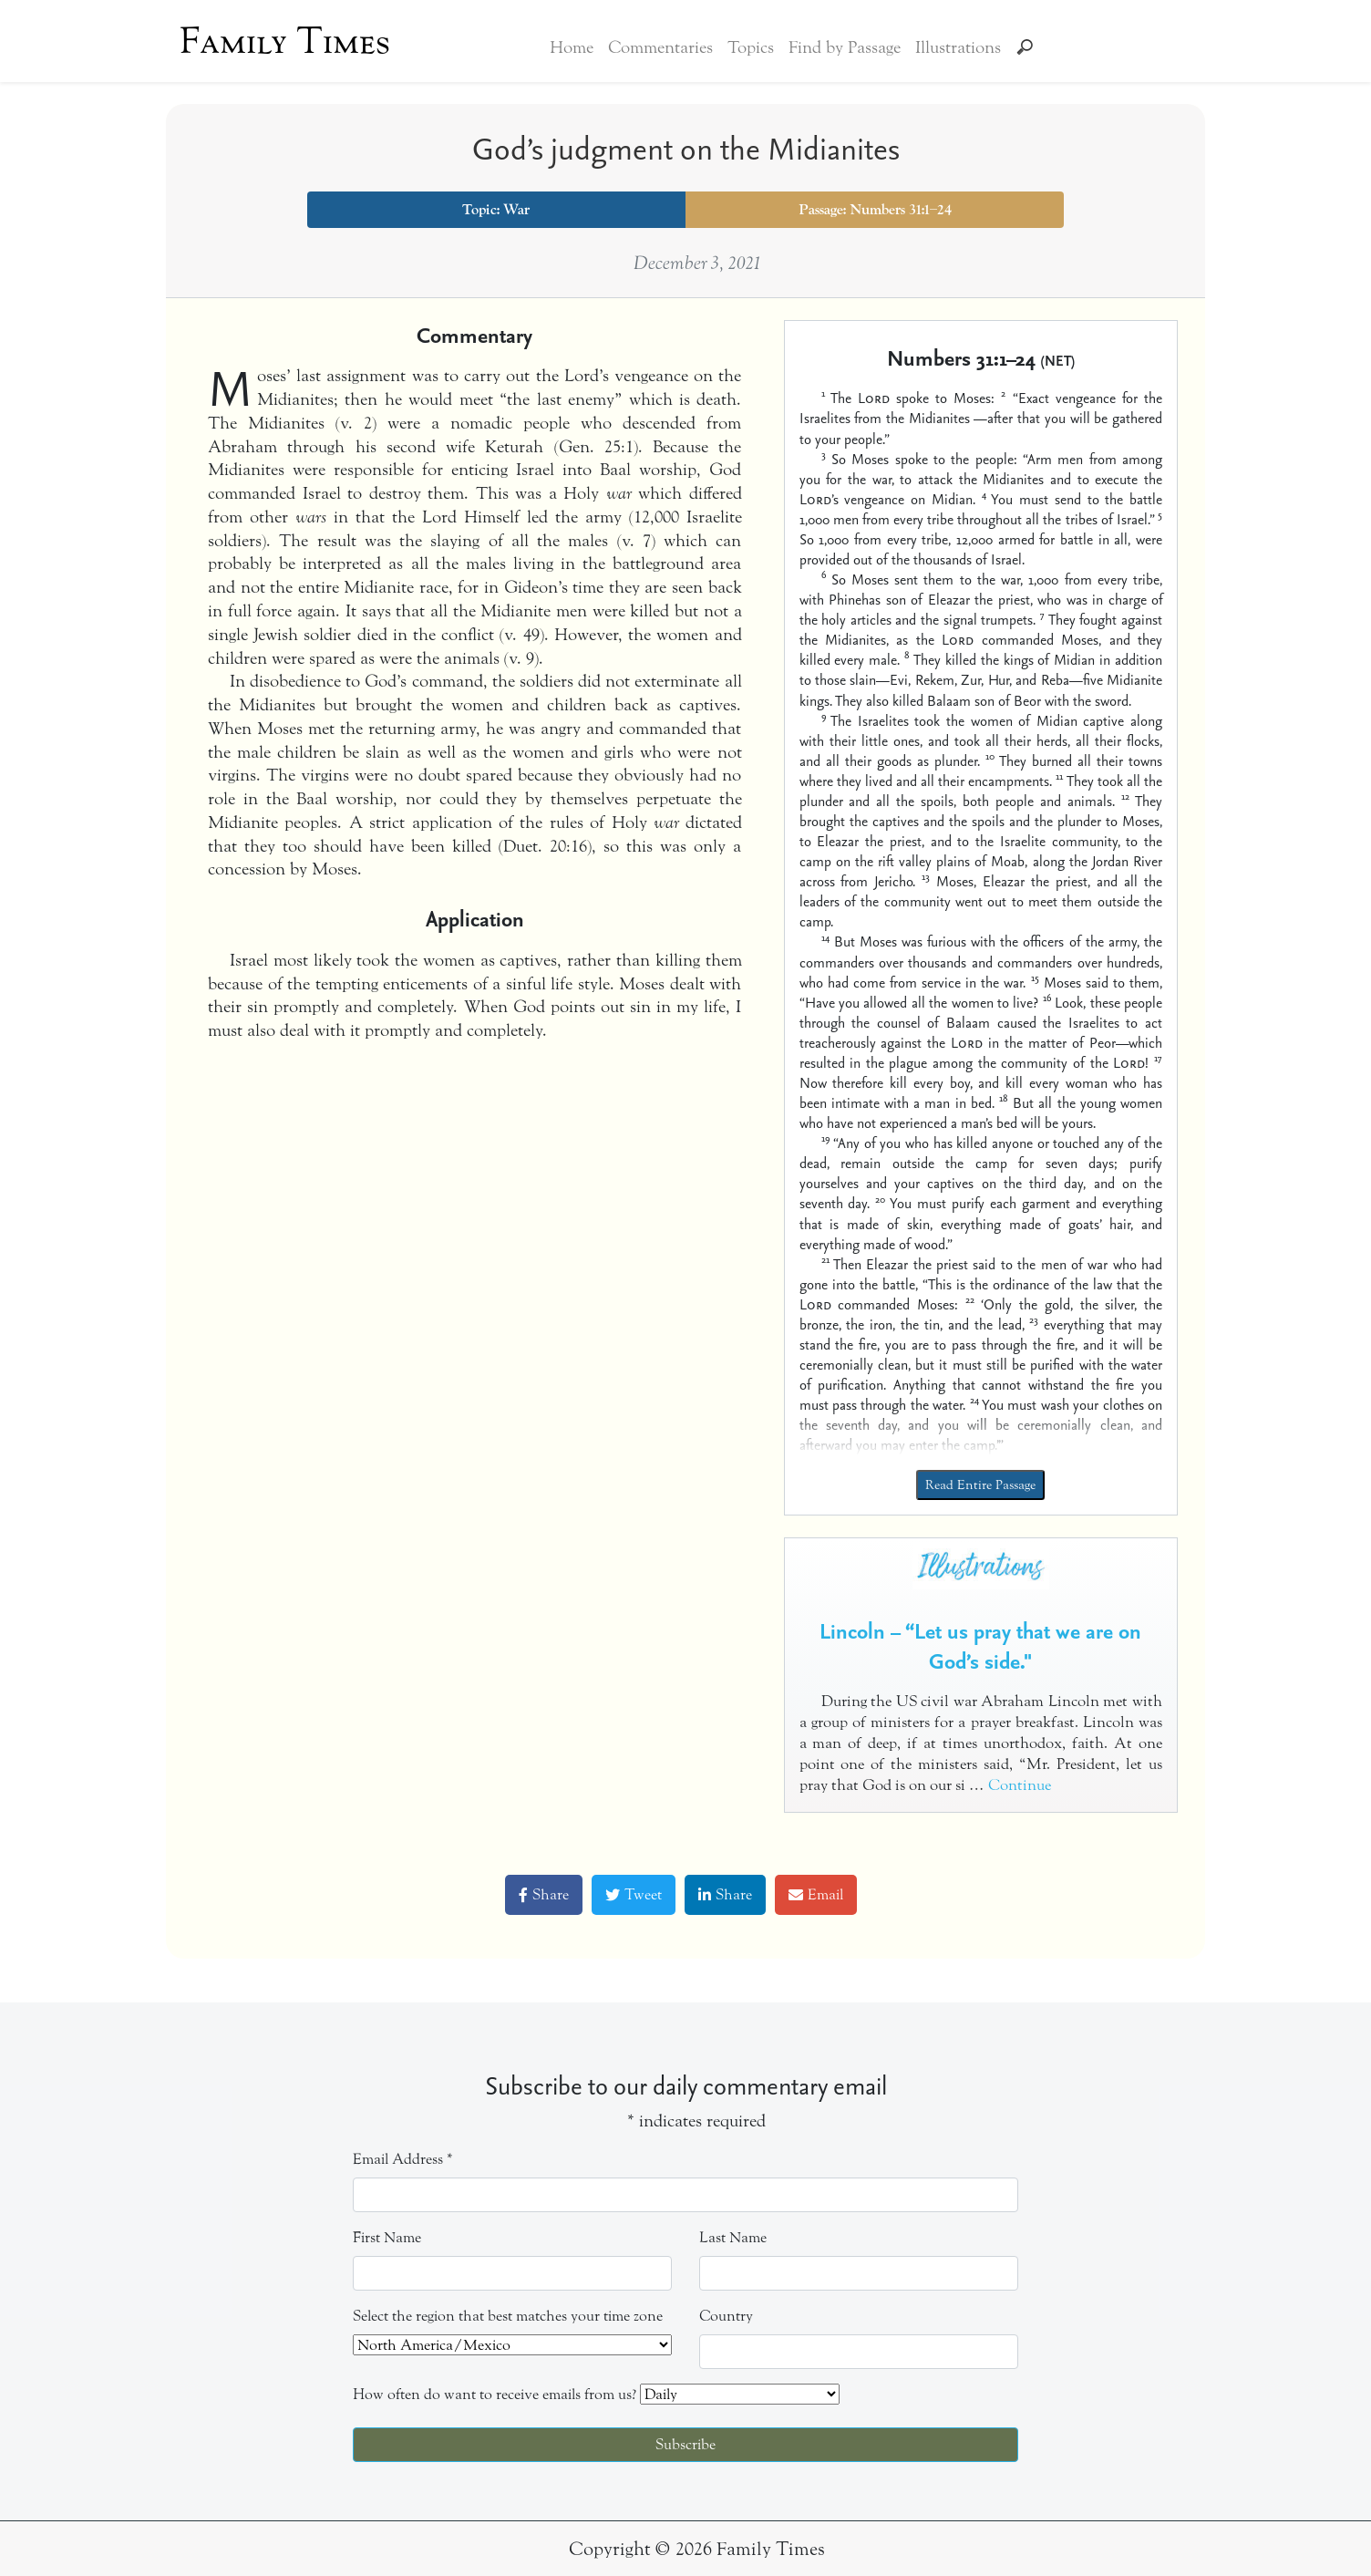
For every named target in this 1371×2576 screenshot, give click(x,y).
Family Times (285, 41)
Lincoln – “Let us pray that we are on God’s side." (980, 1646)
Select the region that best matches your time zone (508, 2315)
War (516, 210)
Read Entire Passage (980, 1485)
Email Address (403, 2158)
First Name (387, 2237)
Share (544, 1894)
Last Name (733, 2237)
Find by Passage (845, 47)
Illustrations (958, 47)
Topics (750, 47)
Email (816, 1894)
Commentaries (660, 47)
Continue (1019, 1785)
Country (726, 2315)
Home (571, 47)
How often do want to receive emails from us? (494, 2394)
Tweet (633, 1894)
